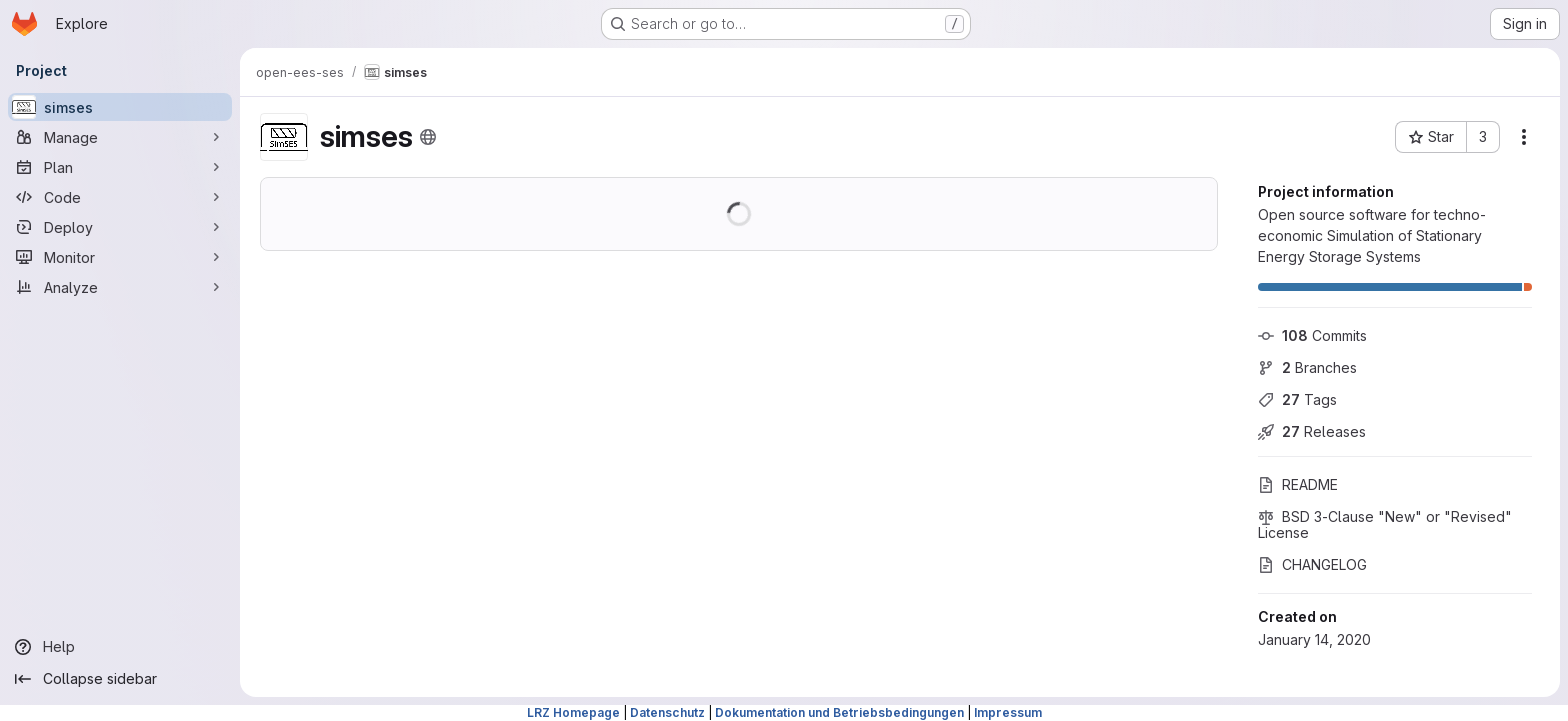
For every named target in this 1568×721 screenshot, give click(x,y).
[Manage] (120, 137)
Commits (1312, 335)
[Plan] (120, 167)
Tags (1297, 399)
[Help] (120, 647)
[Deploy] (120, 227)
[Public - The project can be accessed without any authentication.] (428, 137)
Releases (1312, 431)
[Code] (120, 197)
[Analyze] (120, 287)
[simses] (120, 107)
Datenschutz (667, 712)
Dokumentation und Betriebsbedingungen (839, 712)
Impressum (1008, 712)
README (1298, 484)
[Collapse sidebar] (120, 679)
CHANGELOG (1312, 564)
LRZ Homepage (573, 712)
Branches (1307, 367)
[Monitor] (120, 257)
